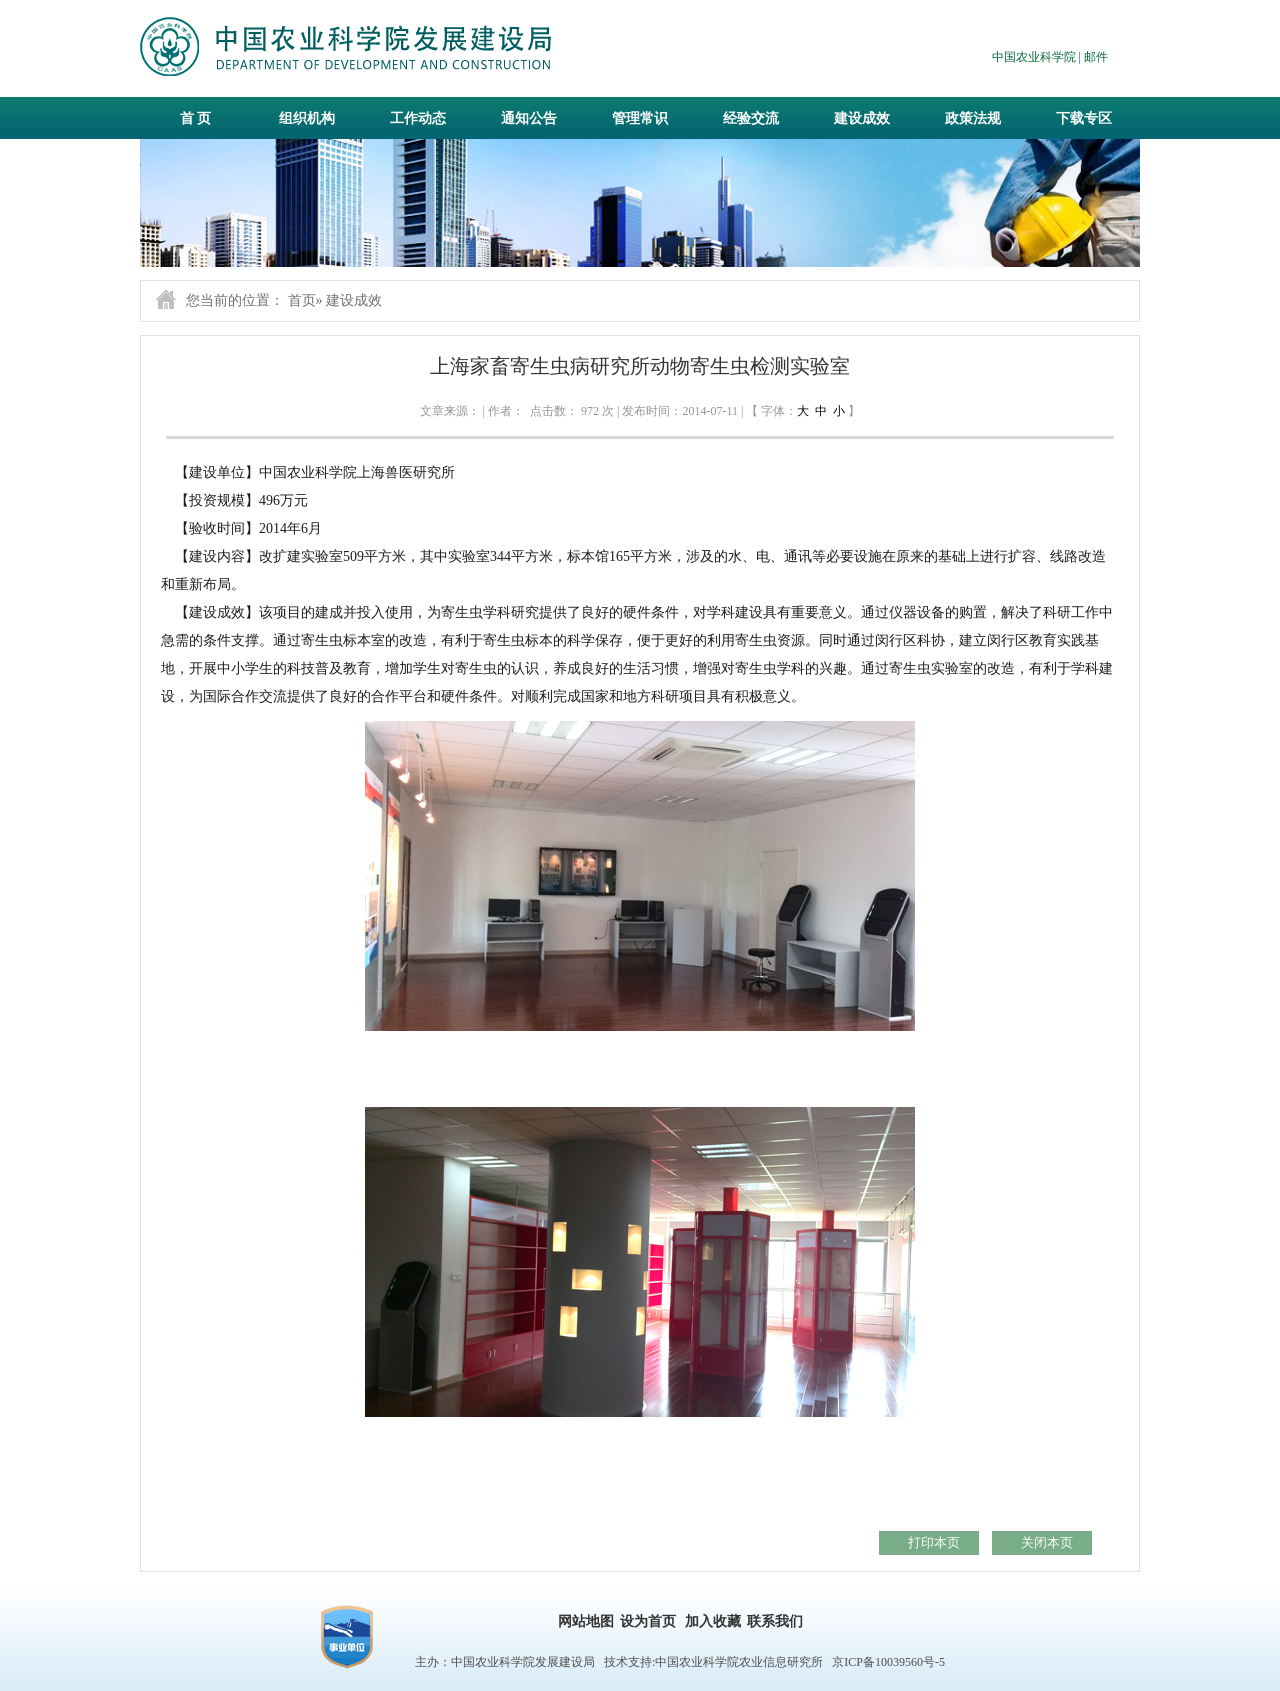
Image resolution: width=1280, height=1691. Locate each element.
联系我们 (775, 1621)
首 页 (196, 118)
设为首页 (648, 1621)
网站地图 (586, 1621)
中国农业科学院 (1034, 57)
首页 (302, 300)
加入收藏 (713, 1621)
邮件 (1096, 57)
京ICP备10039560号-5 (888, 1662)
